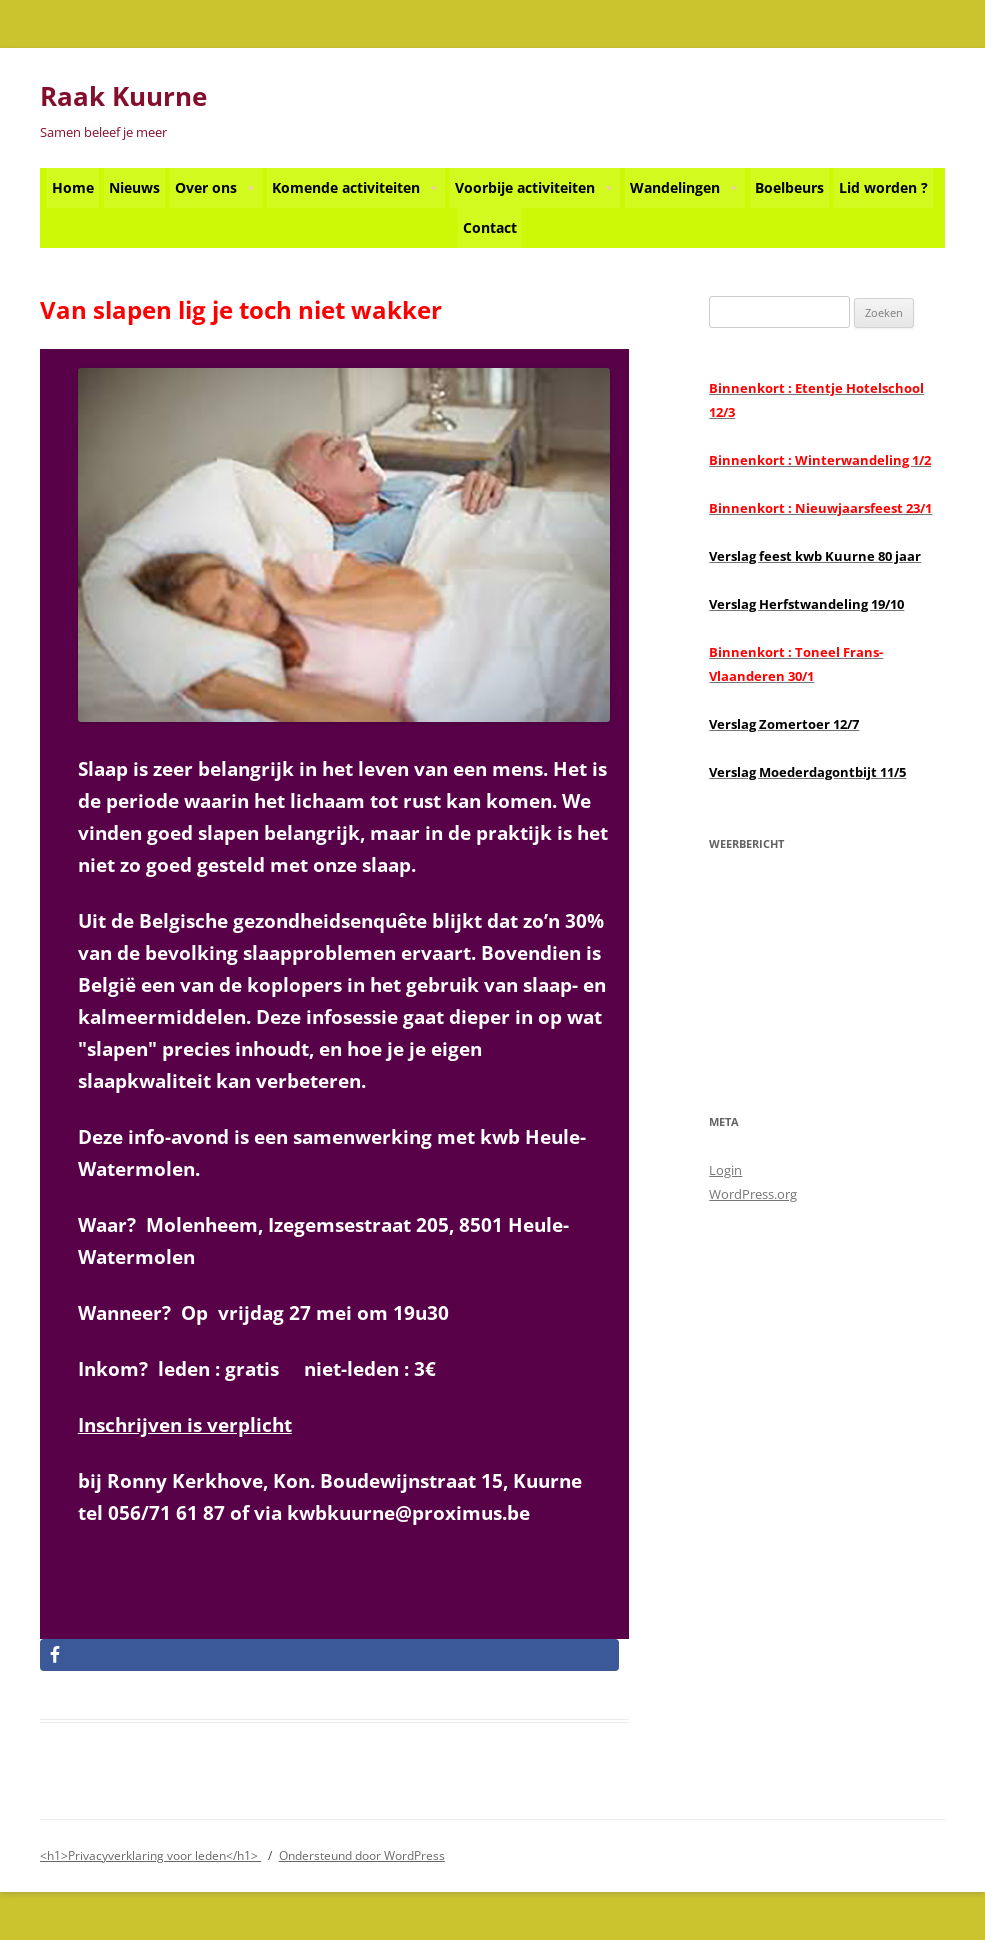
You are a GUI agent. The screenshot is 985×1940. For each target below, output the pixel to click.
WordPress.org (753, 1194)
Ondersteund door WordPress (362, 1855)
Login (725, 1170)
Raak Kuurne (123, 96)
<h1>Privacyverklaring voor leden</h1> (150, 1855)
